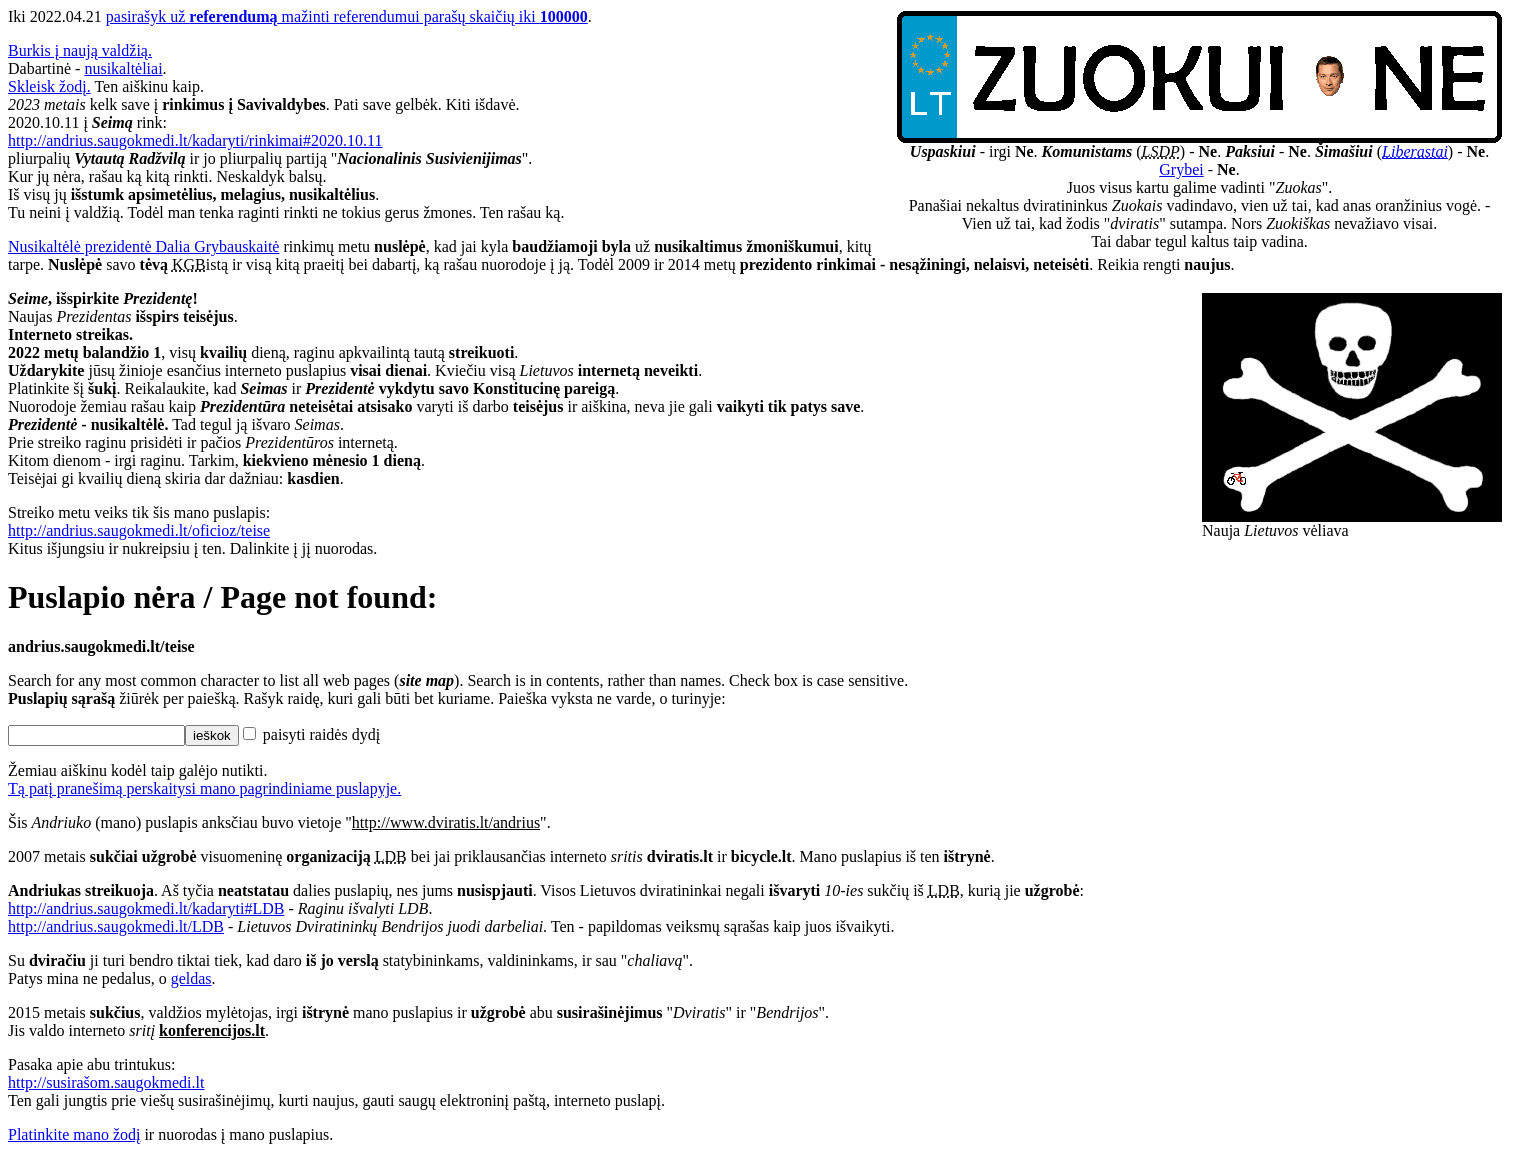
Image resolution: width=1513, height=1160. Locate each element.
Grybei (1181, 169)
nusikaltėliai (123, 68)
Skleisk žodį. (49, 86)
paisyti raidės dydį (311, 734)
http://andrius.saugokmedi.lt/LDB (116, 926)
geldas (191, 978)
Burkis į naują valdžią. (80, 50)
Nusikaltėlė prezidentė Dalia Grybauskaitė (143, 246)
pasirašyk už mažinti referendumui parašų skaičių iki (347, 16)
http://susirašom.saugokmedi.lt (106, 1082)
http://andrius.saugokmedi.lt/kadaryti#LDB (146, 908)
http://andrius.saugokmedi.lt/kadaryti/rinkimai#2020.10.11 (195, 140)
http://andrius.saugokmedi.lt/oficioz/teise (139, 530)
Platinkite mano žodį (74, 1134)
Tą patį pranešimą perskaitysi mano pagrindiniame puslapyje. (204, 788)
